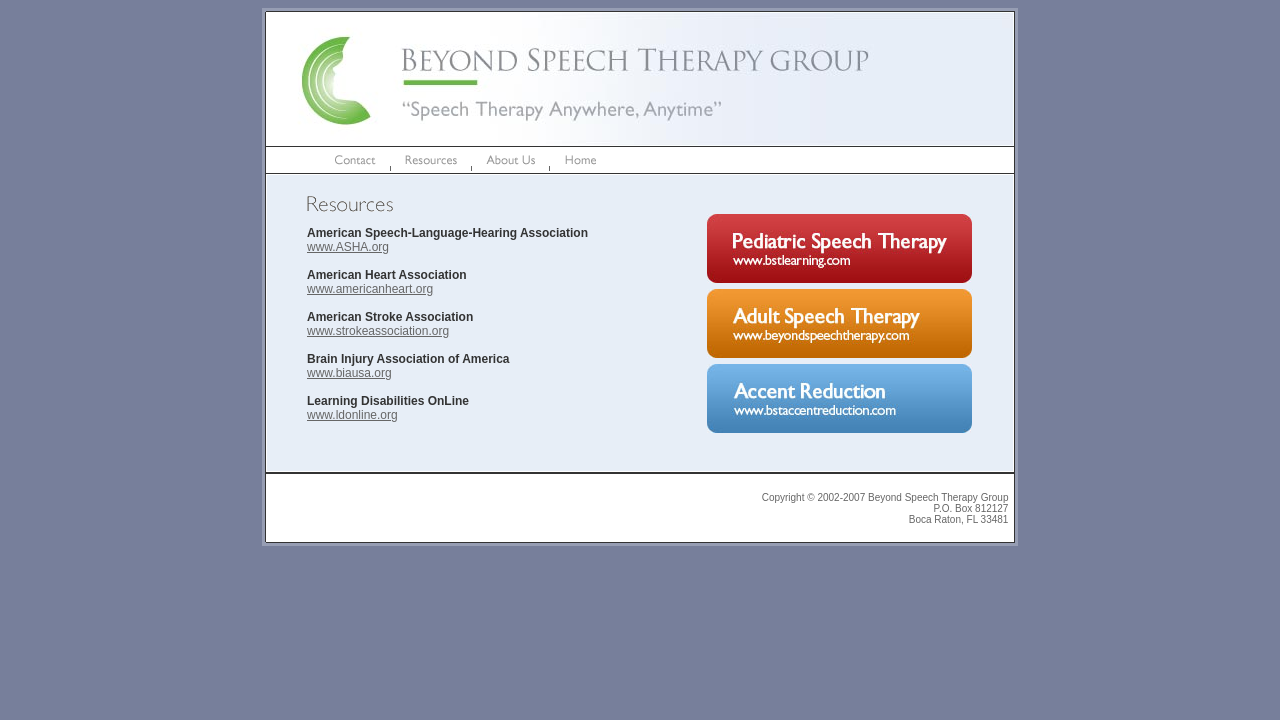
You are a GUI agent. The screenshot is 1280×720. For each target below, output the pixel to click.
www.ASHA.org (348, 247)
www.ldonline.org (352, 415)
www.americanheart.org (370, 289)
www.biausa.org (349, 373)
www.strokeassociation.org (378, 331)
